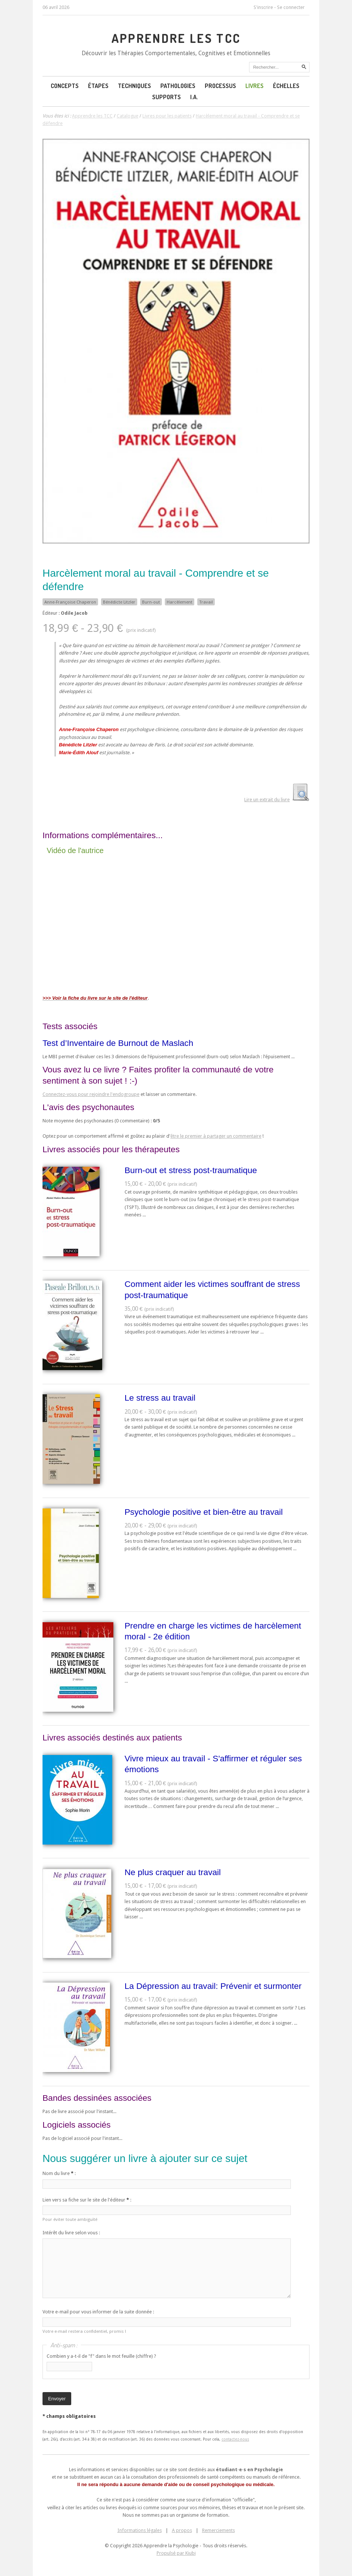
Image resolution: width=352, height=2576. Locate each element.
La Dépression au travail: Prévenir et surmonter (213, 1986)
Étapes (98, 86)
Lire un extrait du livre (267, 799)
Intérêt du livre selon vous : (71, 2232)
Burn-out (151, 602)
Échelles (286, 86)
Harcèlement (179, 602)
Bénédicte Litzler (119, 602)
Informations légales (139, 2530)
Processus (220, 86)
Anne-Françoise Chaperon (70, 602)
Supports (166, 97)
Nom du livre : (59, 2173)
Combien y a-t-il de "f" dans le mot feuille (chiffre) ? (101, 2356)
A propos (182, 2530)
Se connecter (291, 7)
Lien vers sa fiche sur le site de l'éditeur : (87, 2200)
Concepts (65, 86)
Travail (206, 602)
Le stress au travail (160, 1398)
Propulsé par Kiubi (176, 2553)
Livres (254, 86)
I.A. (194, 97)
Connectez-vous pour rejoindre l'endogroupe (91, 1094)
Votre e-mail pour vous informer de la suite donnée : (98, 2312)
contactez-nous (235, 2439)
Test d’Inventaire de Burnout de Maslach (118, 1043)
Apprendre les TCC (176, 38)
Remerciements (218, 2530)
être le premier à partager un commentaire (215, 1136)
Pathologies (177, 86)
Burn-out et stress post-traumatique (191, 1170)
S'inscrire (263, 7)
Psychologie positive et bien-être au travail (204, 1512)
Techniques (134, 86)
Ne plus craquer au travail (173, 1872)
